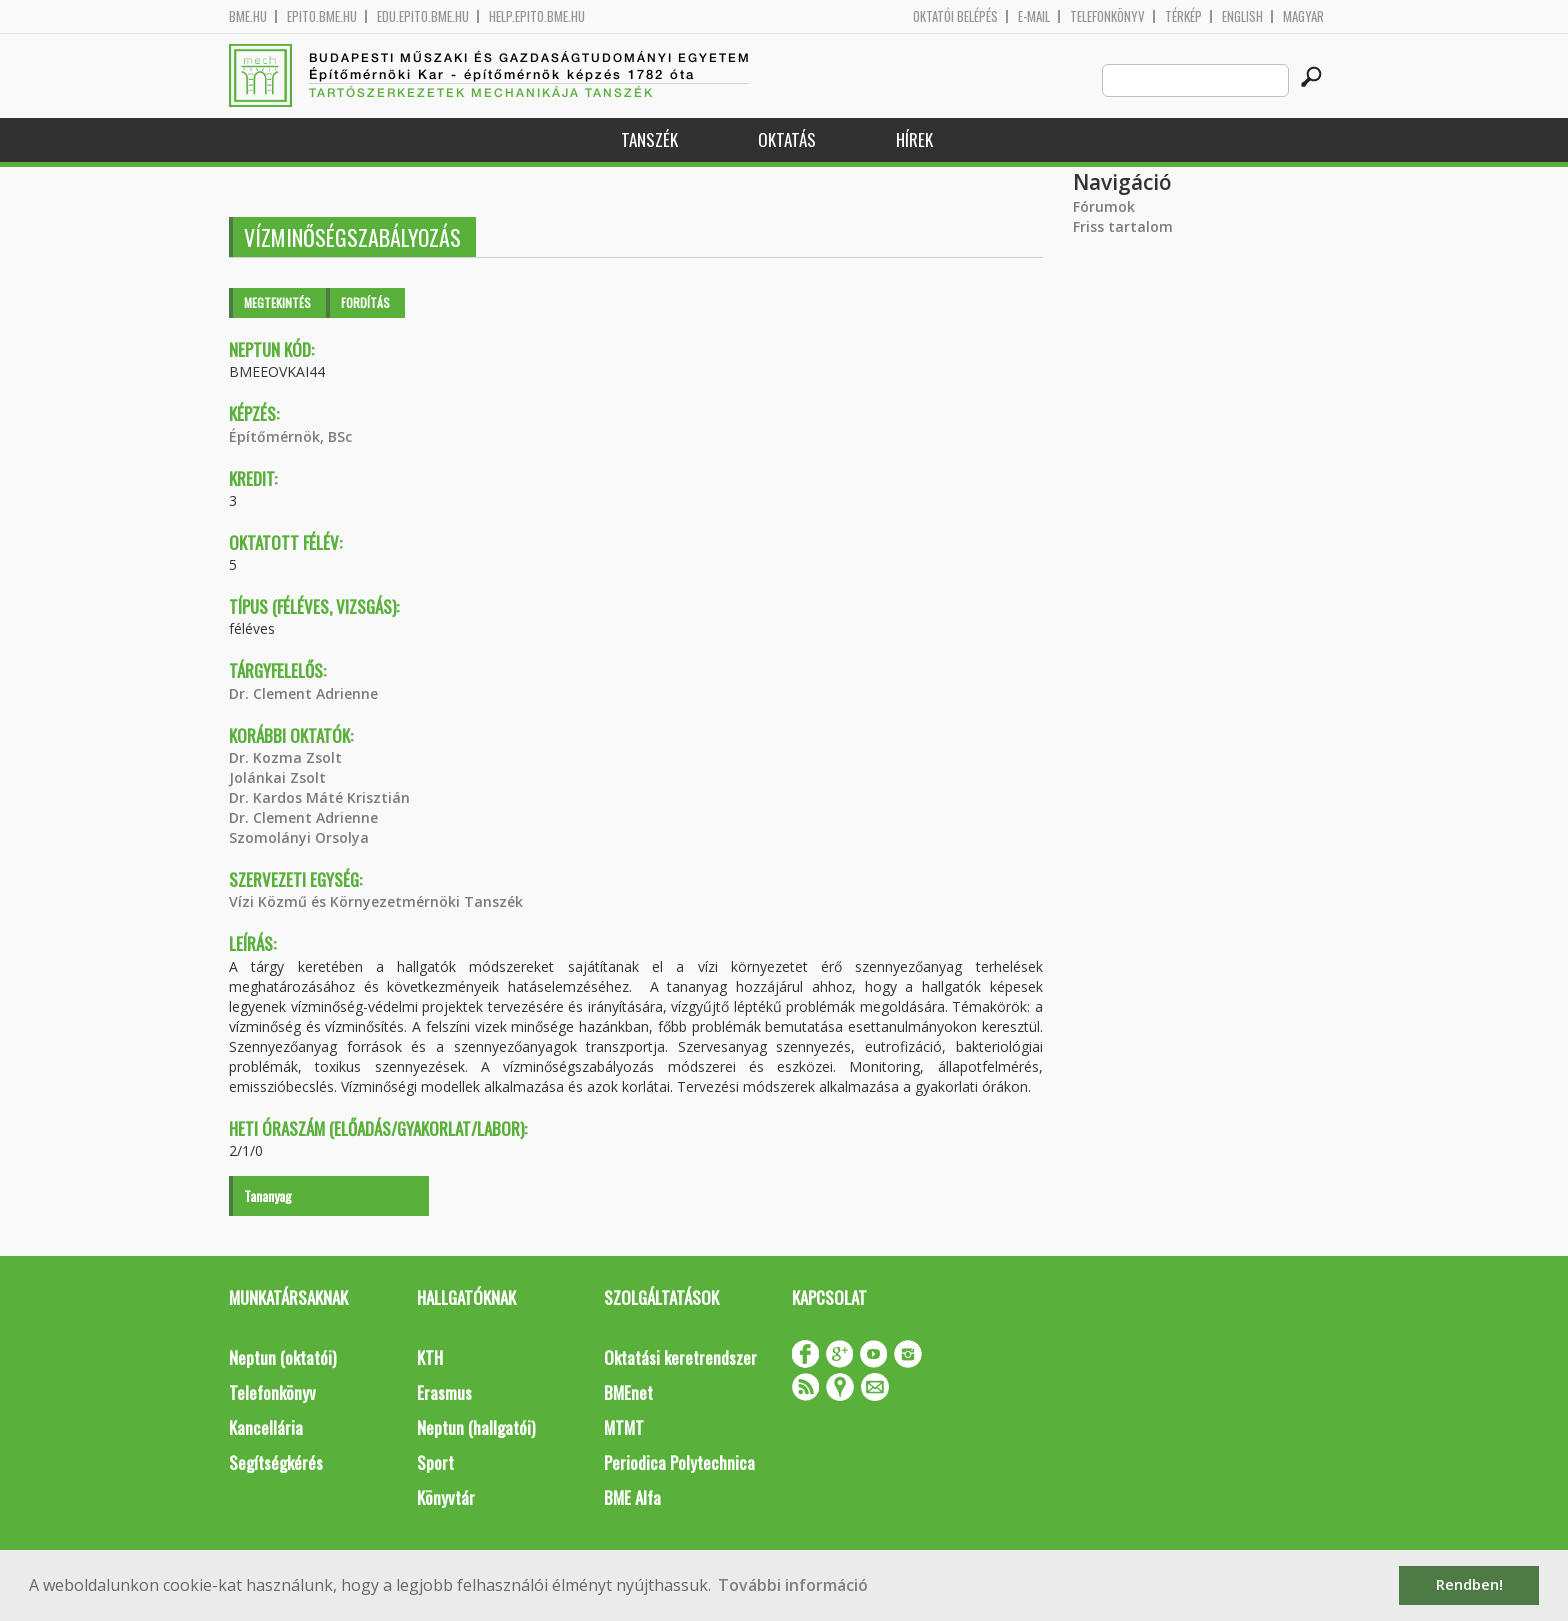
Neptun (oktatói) (282, 1357)
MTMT (624, 1427)
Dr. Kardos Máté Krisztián (319, 797)
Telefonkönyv (1107, 16)
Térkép (1183, 16)
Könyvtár (446, 1497)
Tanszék (649, 139)
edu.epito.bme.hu (423, 16)
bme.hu (248, 16)
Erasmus (444, 1392)
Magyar (1303, 16)
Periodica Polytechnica (679, 1462)
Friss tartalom (1123, 226)
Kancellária (266, 1427)
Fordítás (365, 302)
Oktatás (787, 139)
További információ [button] (793, 1585)
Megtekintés (277, 302)
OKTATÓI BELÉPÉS (955, 16)
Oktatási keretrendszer (680, 1357)
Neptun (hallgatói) (476, 1427)
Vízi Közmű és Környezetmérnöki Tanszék (376, 901)
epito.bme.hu (322, 16)
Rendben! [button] (1469, 1584)
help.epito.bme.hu (537, 16)
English (1242, 16)
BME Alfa (632, 1497)
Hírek (914, 139)
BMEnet (628, 1392)
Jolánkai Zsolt (277, 777)
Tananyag (268, 1195)
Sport (435, 1462)
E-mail (1034, 16)
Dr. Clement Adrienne (303, 693)
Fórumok (1104, 206)
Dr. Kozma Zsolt (285, 757)
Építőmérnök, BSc (290, 436)
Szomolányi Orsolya (299, 837)
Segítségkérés (276, 1462)
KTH (430, 1357)
